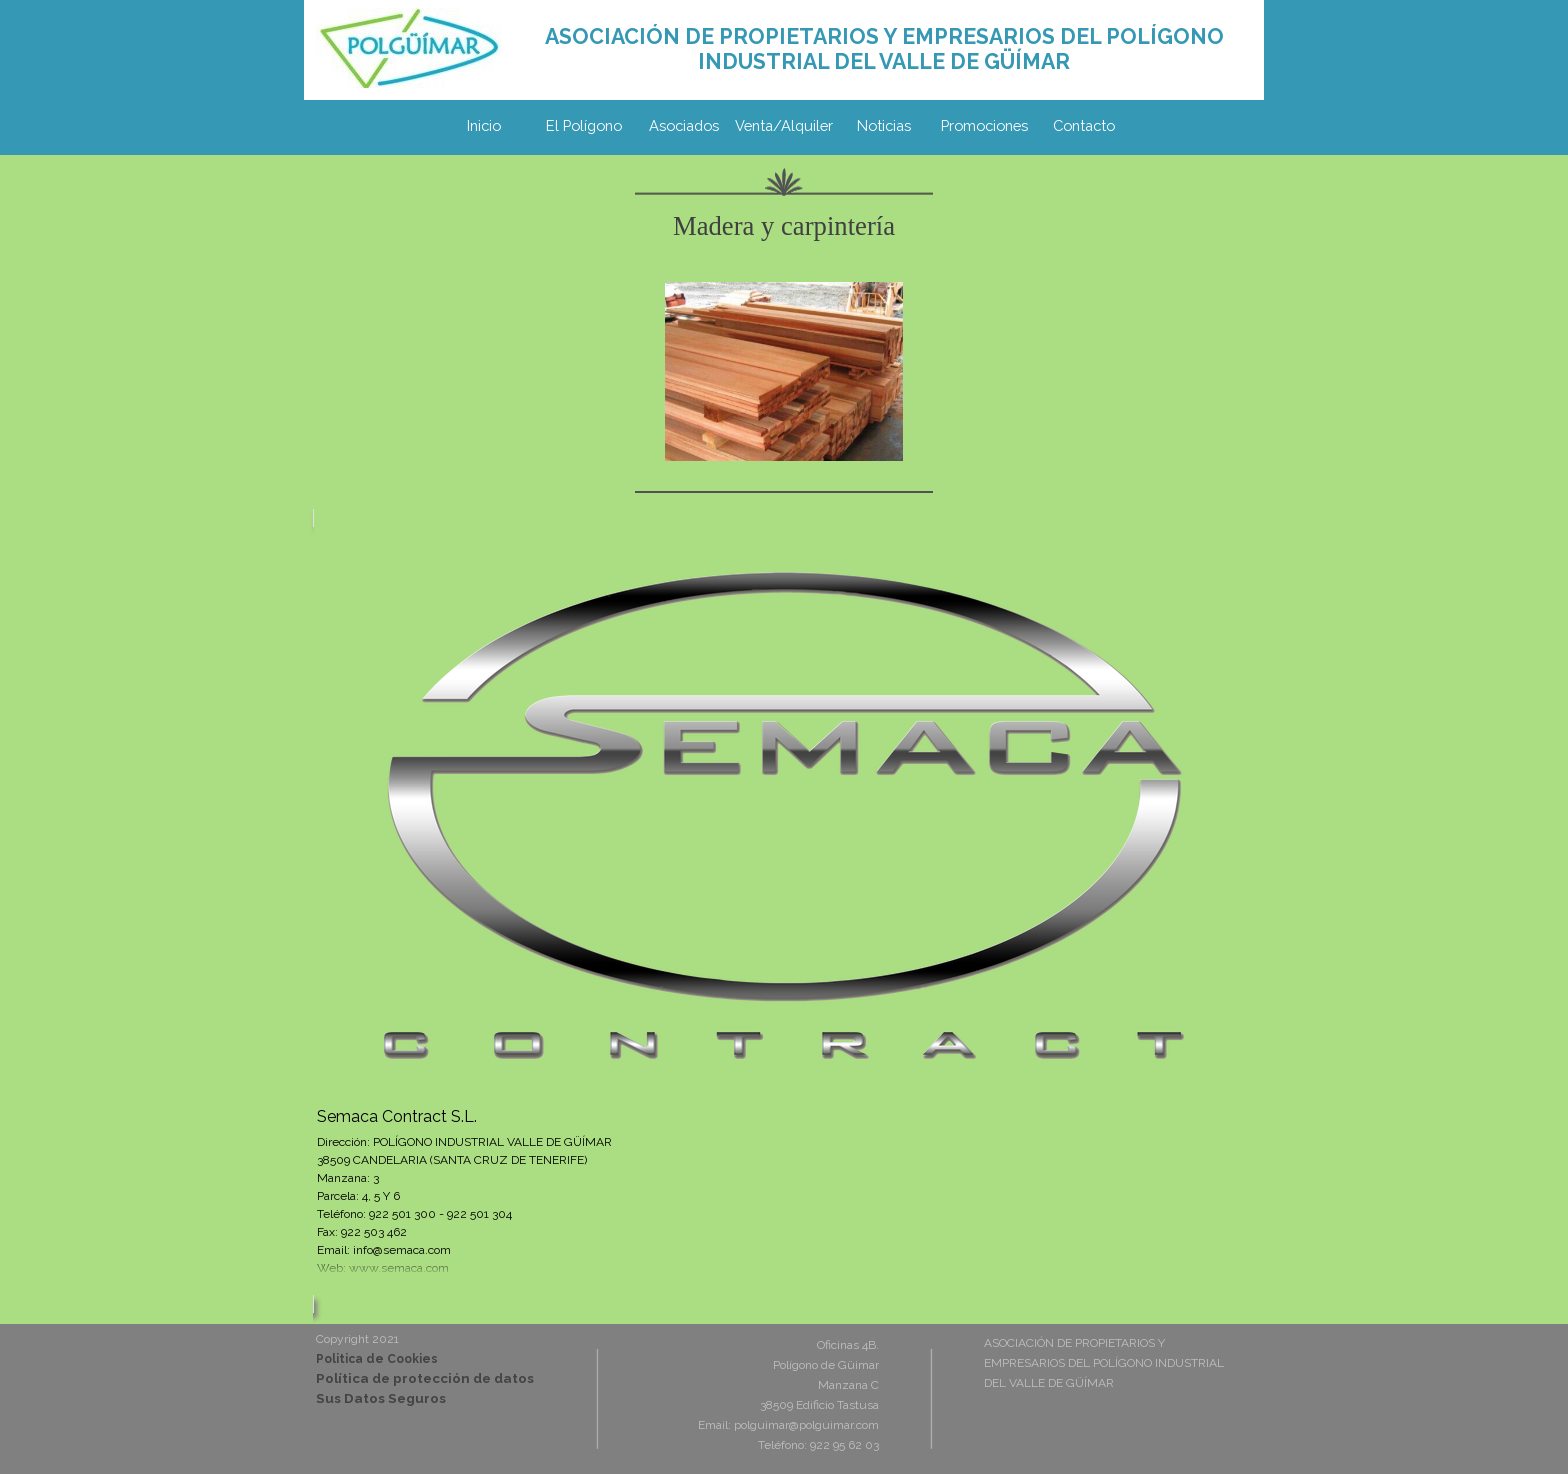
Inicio (484, 125)
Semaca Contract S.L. (397, 1116)
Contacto (1084, 125)
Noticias (884, 125)
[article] (784, 911)
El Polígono (584, 125)
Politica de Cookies (377, 1359)
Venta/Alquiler (784, 125)
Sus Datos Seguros (381, 1398)
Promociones (984, 125)
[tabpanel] (884, 49)
